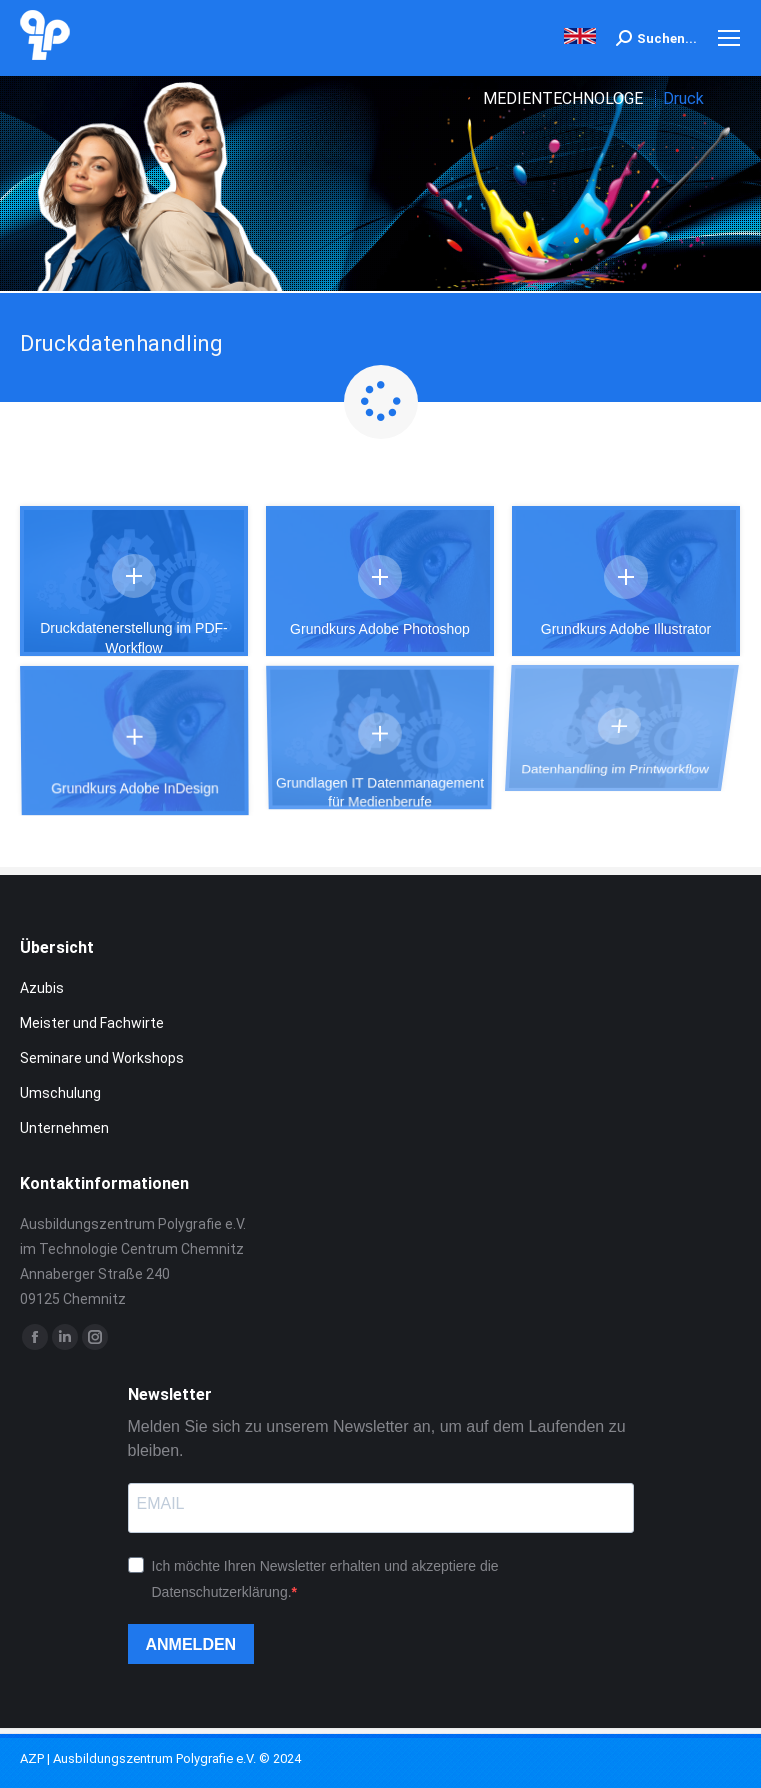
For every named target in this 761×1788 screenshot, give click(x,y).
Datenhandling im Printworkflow (604, 684)
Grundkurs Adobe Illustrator (614, 613)
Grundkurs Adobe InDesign (151, 736)
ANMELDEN (191, 1644)
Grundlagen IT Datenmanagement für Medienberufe (379, 708)
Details (135, 576)
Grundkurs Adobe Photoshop (380, 626)
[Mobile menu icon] (729, 38)
